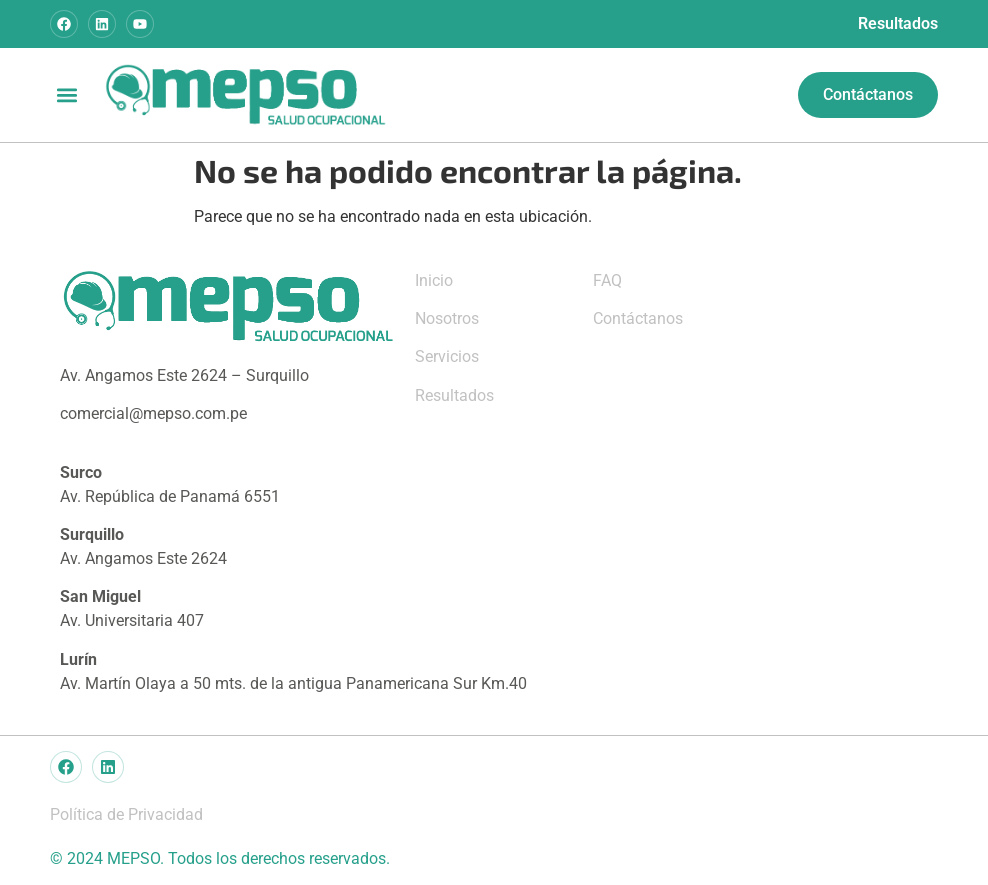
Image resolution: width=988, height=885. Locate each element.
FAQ (607, 280)
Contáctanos (638, 318)
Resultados (898, 23)
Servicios (447, 356)
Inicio (434, 280)
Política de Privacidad (126, 814)
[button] (66, 94)
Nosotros (447, 318)
